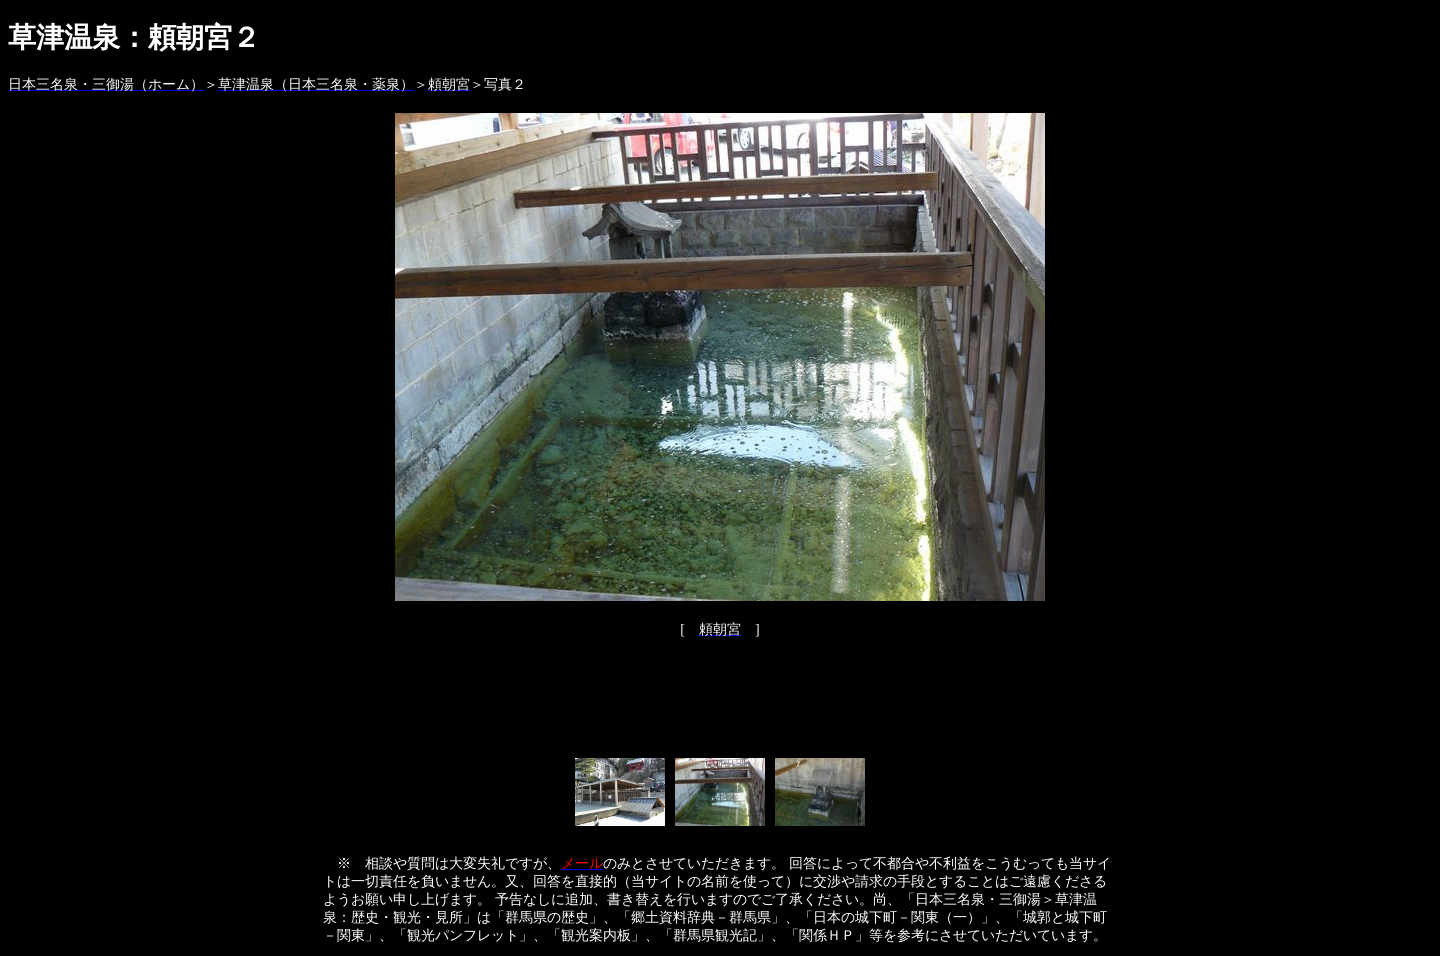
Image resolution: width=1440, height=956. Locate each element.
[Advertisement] (720, 704)
